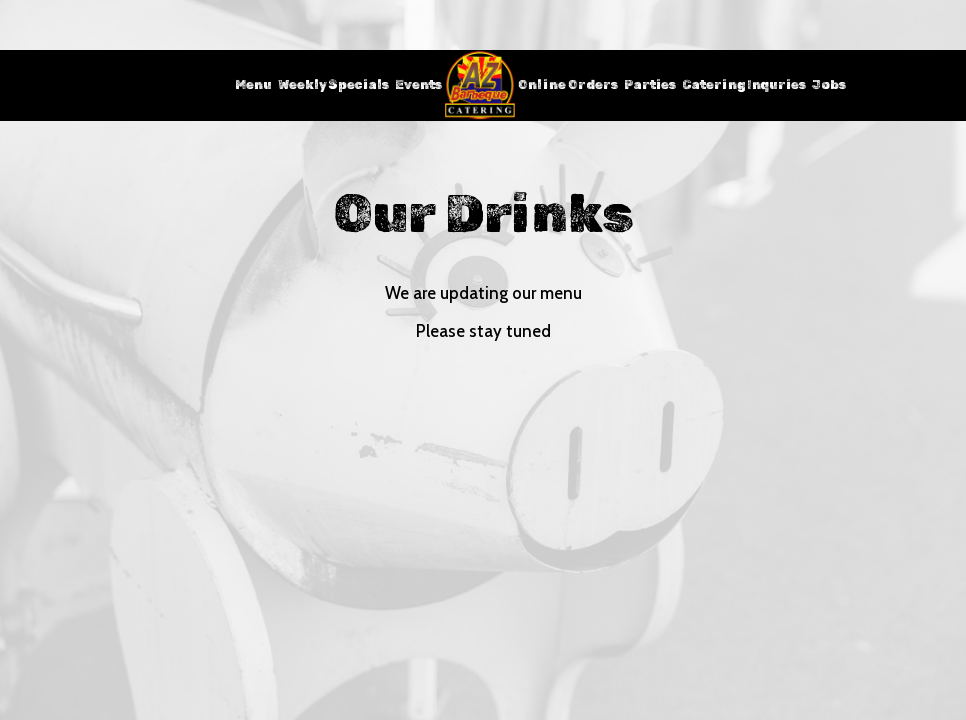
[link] (480, 85)
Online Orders (568, 84)
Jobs (829, 84)
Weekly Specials (333, 84)
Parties (650, 84)
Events (418, 84)
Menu (253, 84)
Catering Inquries (744, 84)
